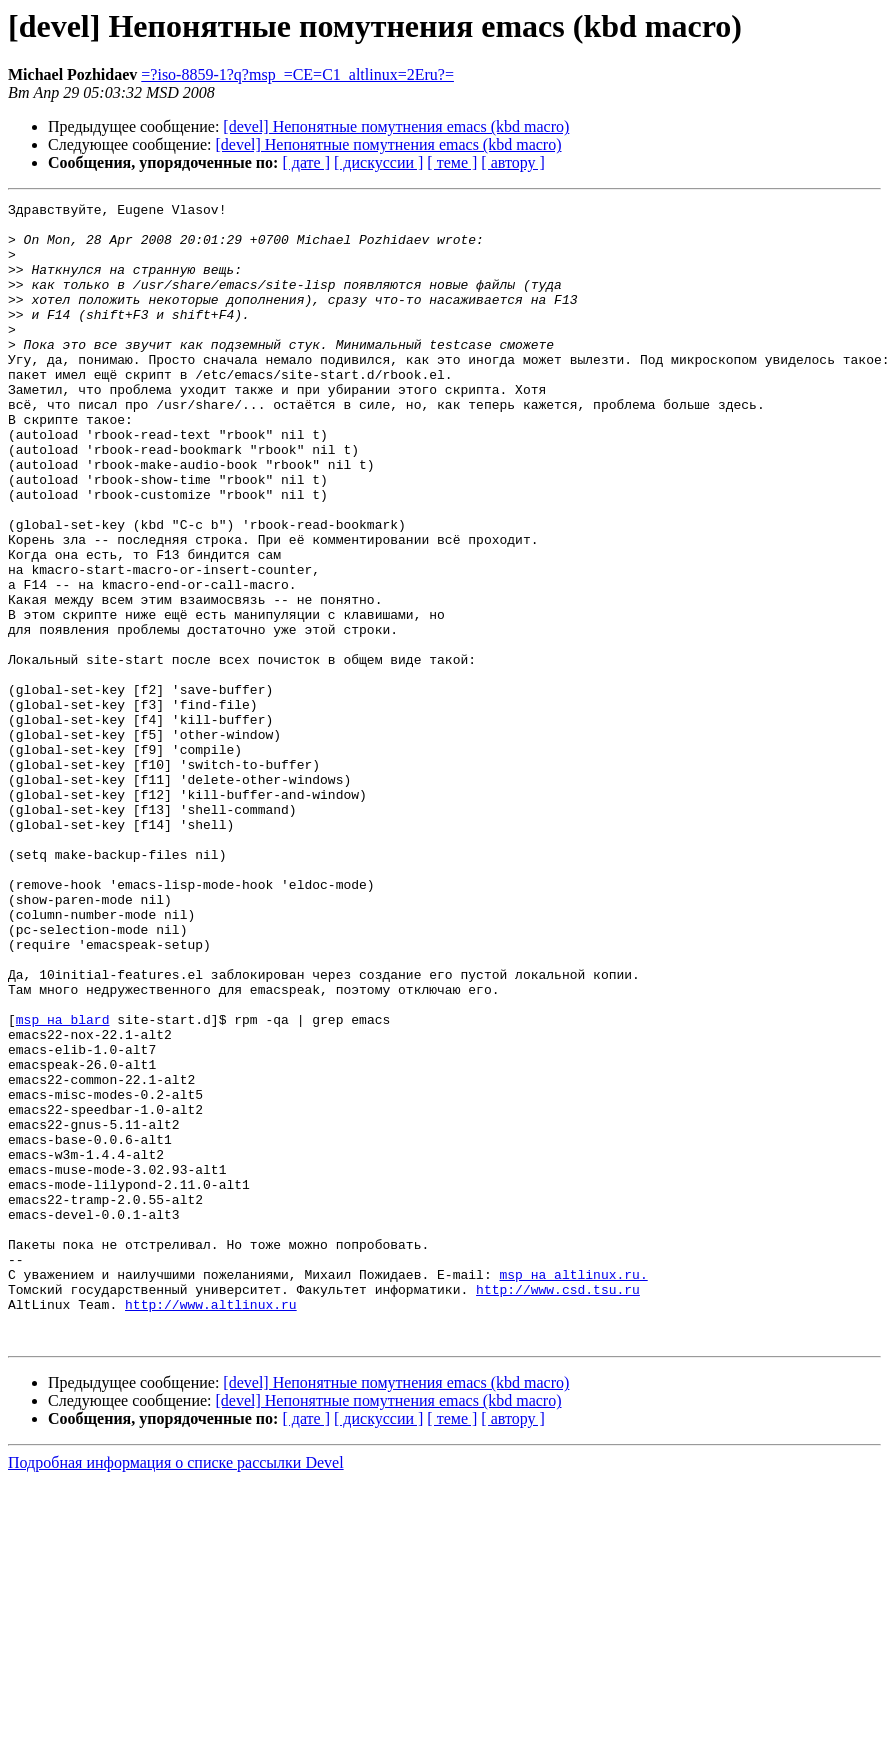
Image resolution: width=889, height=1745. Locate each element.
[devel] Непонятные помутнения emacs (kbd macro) (396, 126)
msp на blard (63, 1184)
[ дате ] (306, 162)
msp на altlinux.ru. (573, 1490)
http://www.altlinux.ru (211, 1526)
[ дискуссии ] (378, 162)
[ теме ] (452, 162)
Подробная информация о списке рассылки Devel (176, 1690)
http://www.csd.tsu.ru (558, 1508)
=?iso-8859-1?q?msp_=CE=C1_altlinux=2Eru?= (297, 74)
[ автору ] (512, 162)
